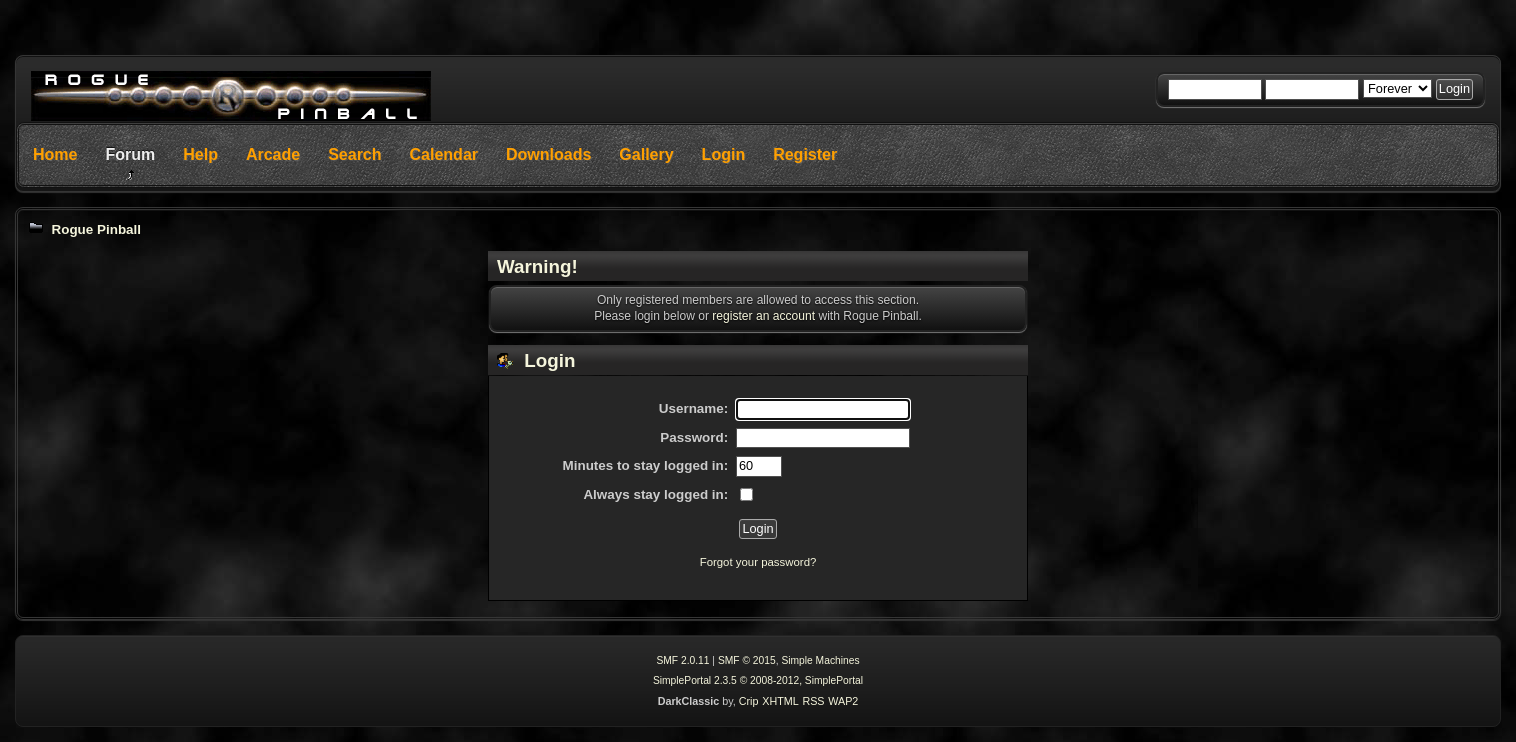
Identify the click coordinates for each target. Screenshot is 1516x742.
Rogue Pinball (96, 229)
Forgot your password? (758, 562)
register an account (763, 316)
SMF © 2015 (747, 660)
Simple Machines (820, 660)
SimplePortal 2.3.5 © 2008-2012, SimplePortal (758, 680)
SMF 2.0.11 (682, 660)
